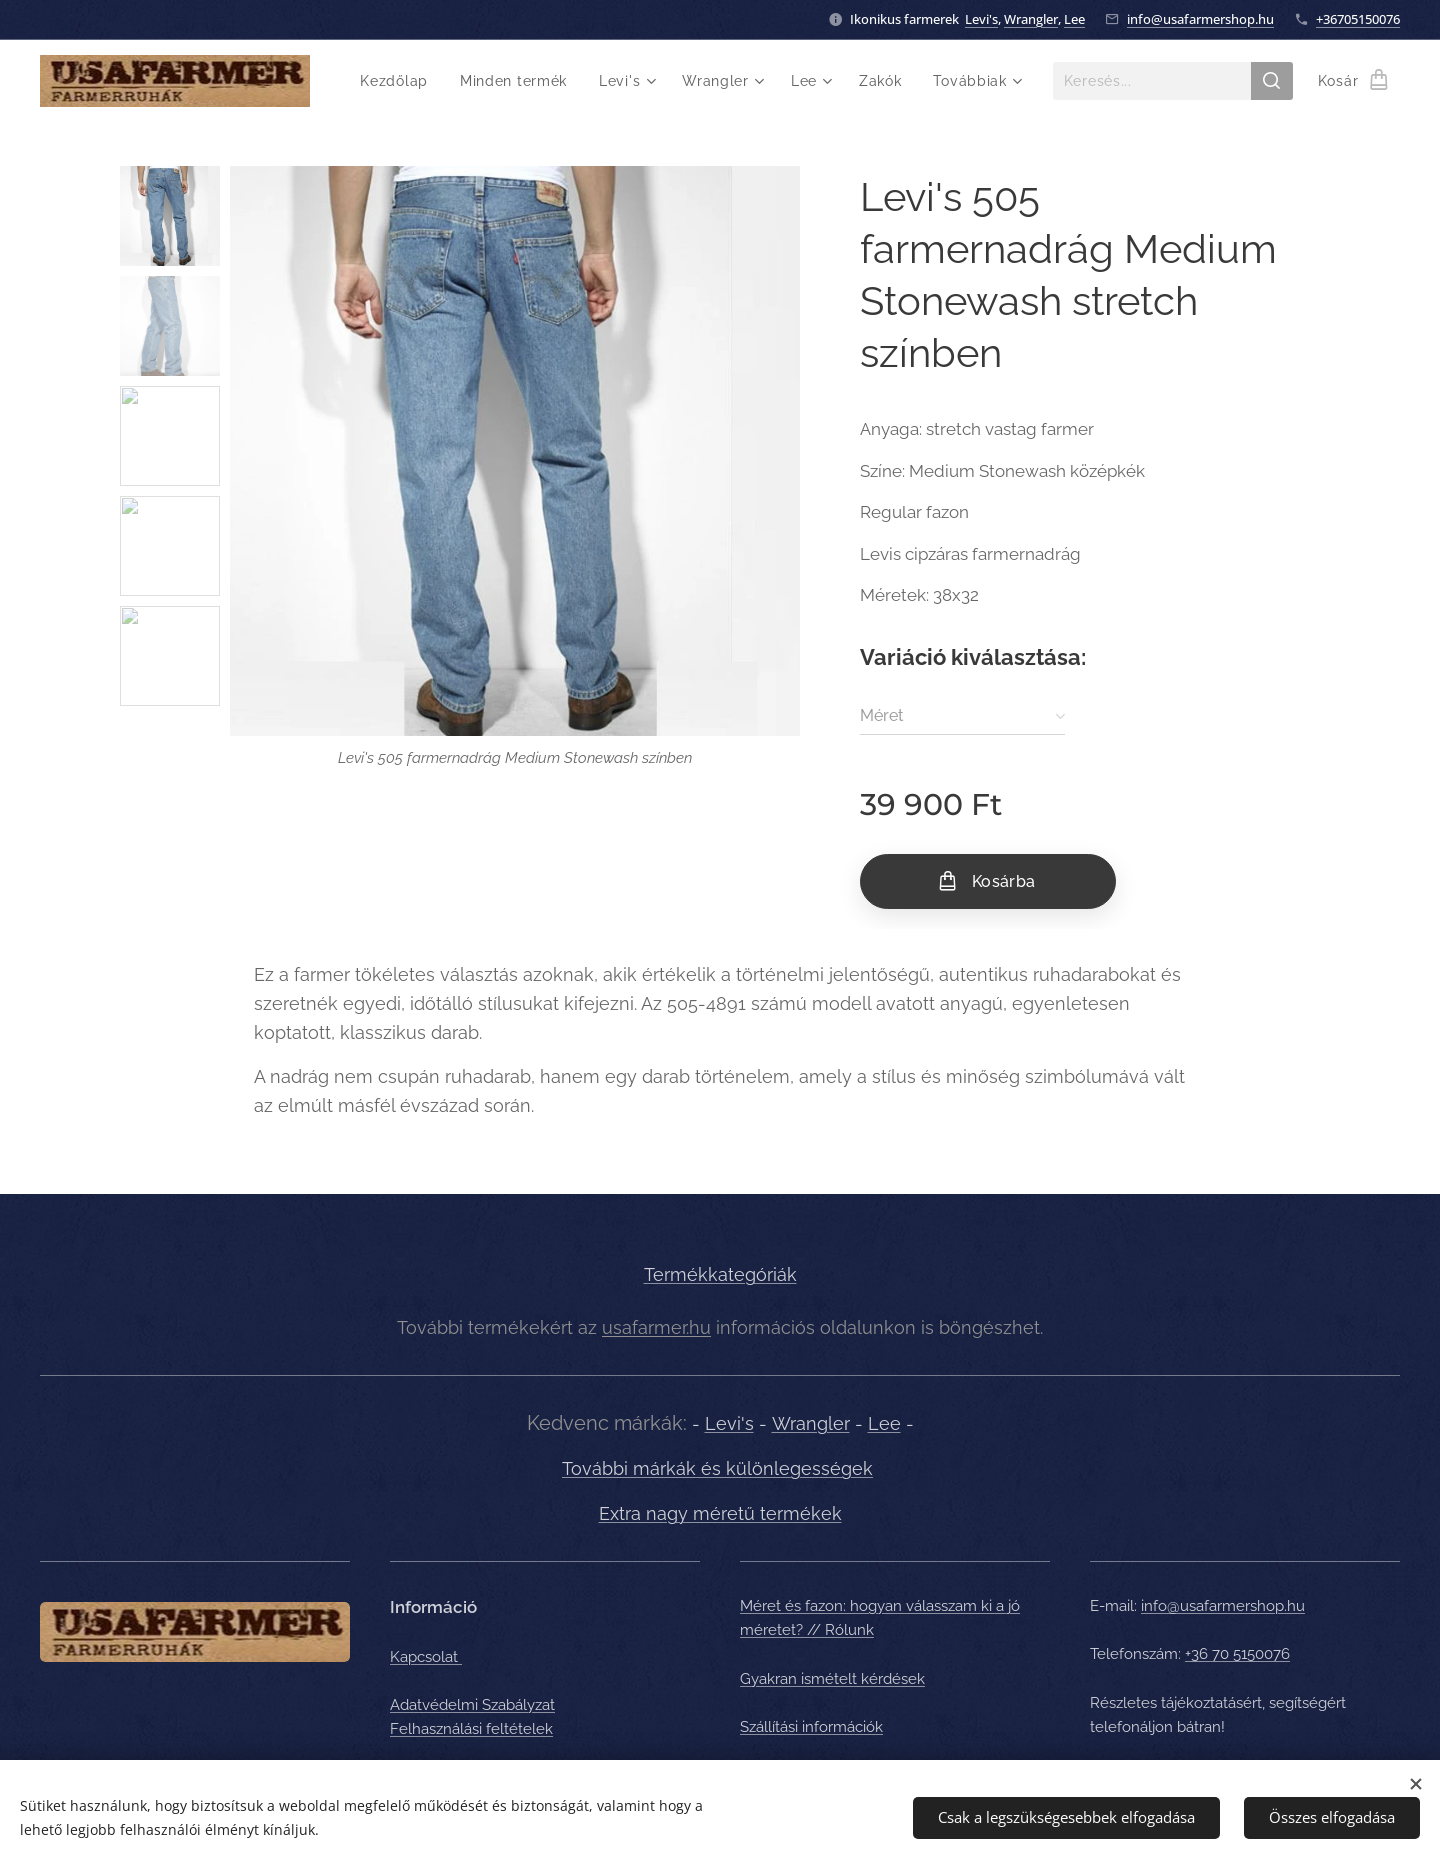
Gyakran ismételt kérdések (832, 1678)
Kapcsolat (426, 1656)
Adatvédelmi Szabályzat (472, 1704)
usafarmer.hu (656, 1326)
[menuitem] (399, 81)
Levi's (981, 19)
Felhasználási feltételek (471, 1729)
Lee (1074, 19)
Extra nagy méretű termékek (720, 1513)
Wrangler (1031, 19)
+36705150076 (1358, 19)
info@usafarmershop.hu (1200, 19)
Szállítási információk (811, 1726)
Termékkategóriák (720, 1274)
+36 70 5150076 (1237, 1654)
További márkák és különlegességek (717, 1468)
